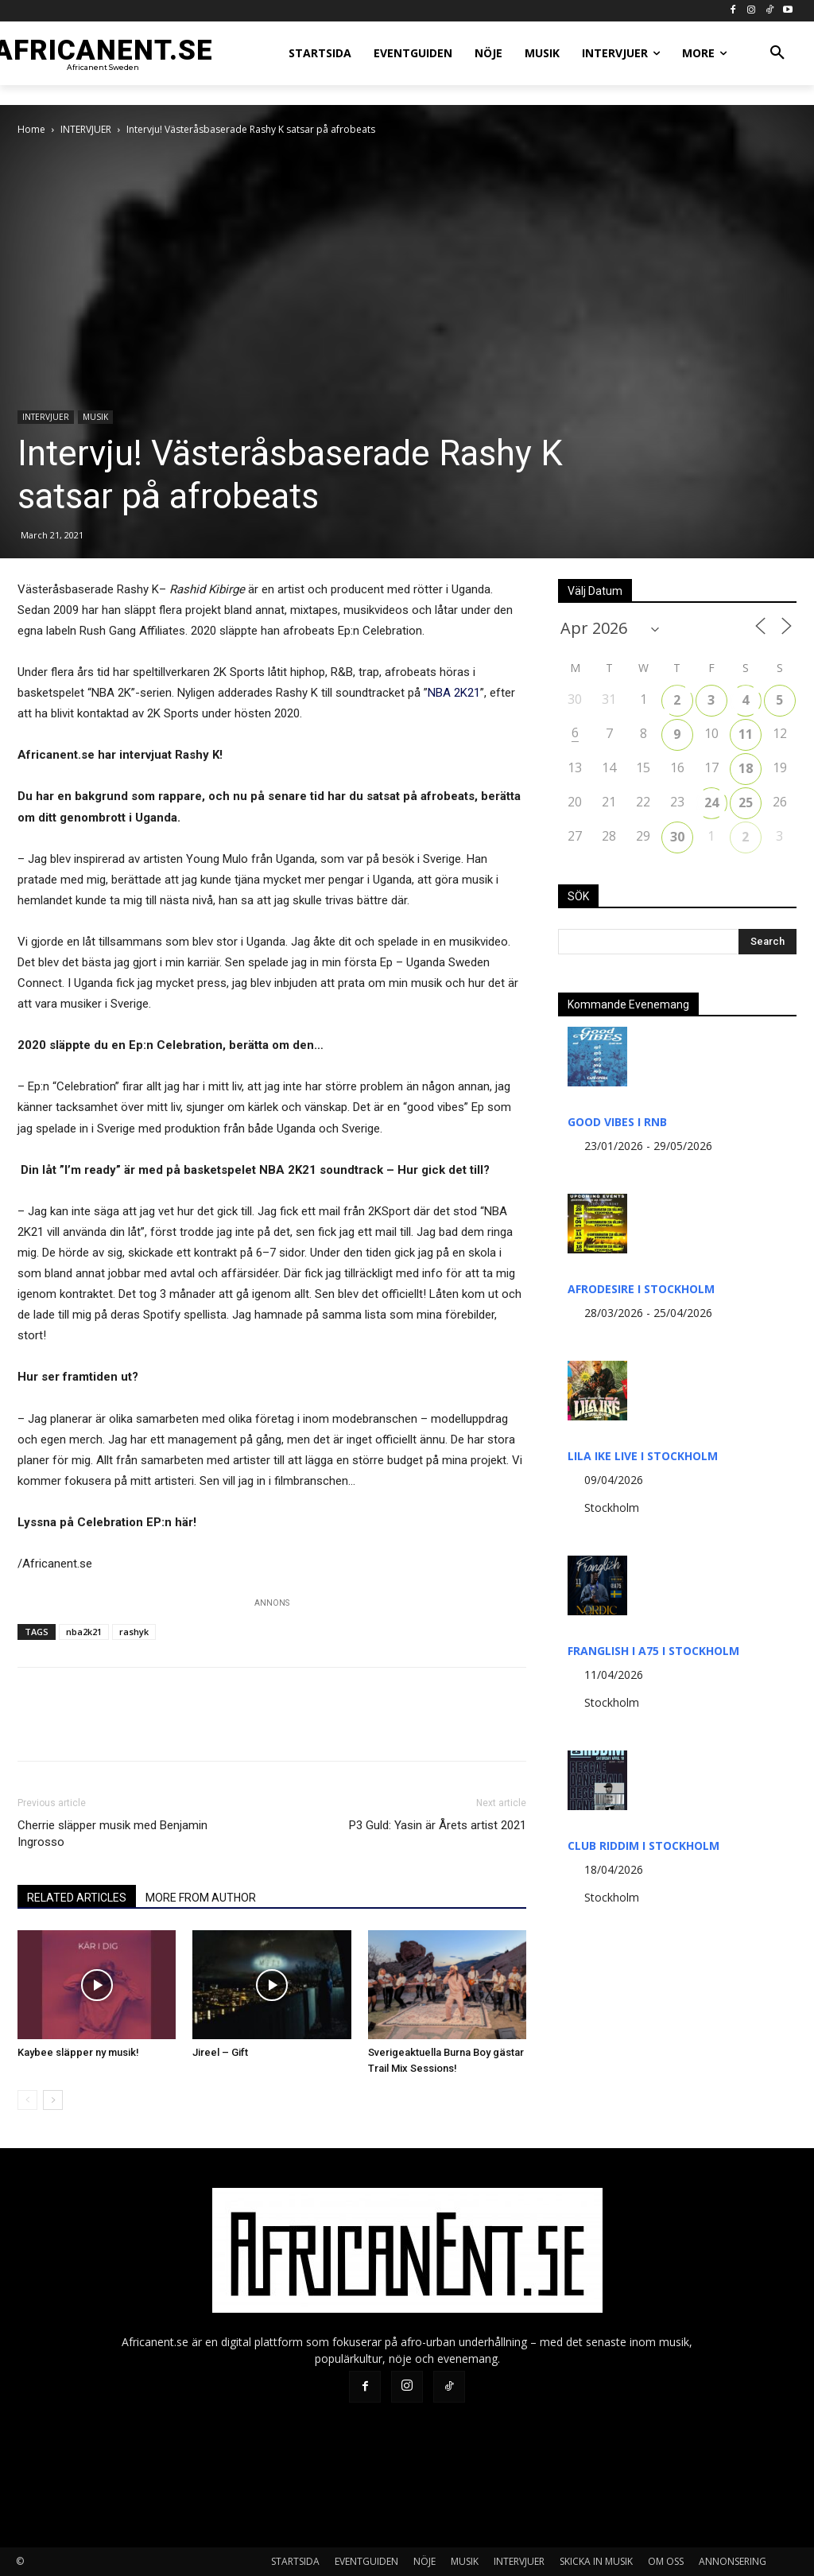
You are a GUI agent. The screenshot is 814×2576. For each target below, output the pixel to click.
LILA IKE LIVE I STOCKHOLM (643, 1455)
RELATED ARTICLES (76, 1897)
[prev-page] (27, 2100)
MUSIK (95, 416)
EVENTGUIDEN (366, 2561)
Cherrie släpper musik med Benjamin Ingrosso (112, 1833)
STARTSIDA (295, 2561)
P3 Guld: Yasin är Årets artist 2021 (437, 1825)
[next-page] (53, 2100)
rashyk (134, 1632)
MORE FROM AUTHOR (200, 1897)
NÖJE (424, 2561)
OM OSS (666, 2561)
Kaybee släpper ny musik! (78, 2052)
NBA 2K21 (454, 693)
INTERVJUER (85, 129)
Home (31, 129)
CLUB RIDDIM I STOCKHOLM (643, 1845)
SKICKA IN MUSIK (596, 2561)
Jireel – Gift (220, 2052)
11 (745, 734)
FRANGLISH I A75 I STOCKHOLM (653, 1650)
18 (745, 768)
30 (677, 836)
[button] (777, 53)
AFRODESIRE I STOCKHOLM (641, 1288)
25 (745, 802)
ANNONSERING (732, 2561)
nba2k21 (84, 1632)
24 (711, 802)
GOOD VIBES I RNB (617, 1121)
